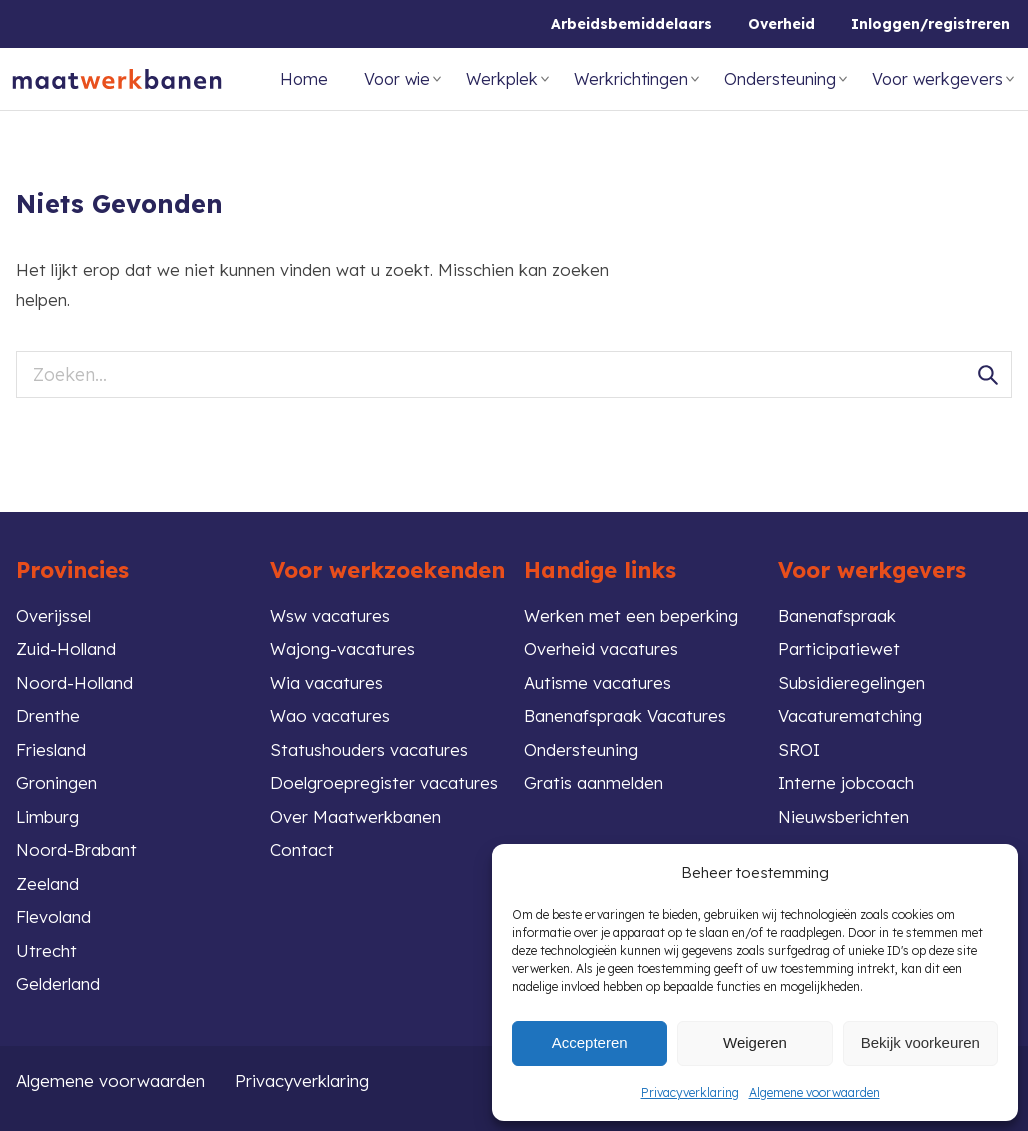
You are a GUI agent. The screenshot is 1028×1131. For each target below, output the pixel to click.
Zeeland (47, 883)
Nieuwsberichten (843, 816)
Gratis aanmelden (593, 782)
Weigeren (755, 1042)
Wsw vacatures (330, 615)
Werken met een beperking (631, 615)
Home (304, 79)
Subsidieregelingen (851, 682)
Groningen (56, 782)
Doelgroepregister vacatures (384, 782)
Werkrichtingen (631, 79)
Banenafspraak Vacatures (625, 715)
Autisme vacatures (597, 682)
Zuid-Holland (66, 648)
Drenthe (48, 715)
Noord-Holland (74, 682)
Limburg (47, 816)
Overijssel (53, 615)
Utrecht (46, 950)
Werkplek (502, 79)
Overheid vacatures (601, 648)
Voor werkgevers (937, 79)
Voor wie (397, 79)
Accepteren (590, 1042)
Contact (302, 849)
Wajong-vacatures (342, 648)
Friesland (51, 749)
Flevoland (53, 916)
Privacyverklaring (690, 1092)
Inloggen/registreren (930, 24)
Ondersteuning (780, 79)
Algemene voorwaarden (814, 1092)
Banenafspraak (837, 615)
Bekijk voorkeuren (920, 1042)
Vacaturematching (850, 715)
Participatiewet (839, 648)
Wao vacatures (330, 715)
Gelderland (58, 983)
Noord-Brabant (76, 849)
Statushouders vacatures (369, 749)
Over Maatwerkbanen (355, 816)
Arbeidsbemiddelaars (631, 24)
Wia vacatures (326, 682)
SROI (799, 749)
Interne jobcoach (846, 782)
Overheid (781, 24)
